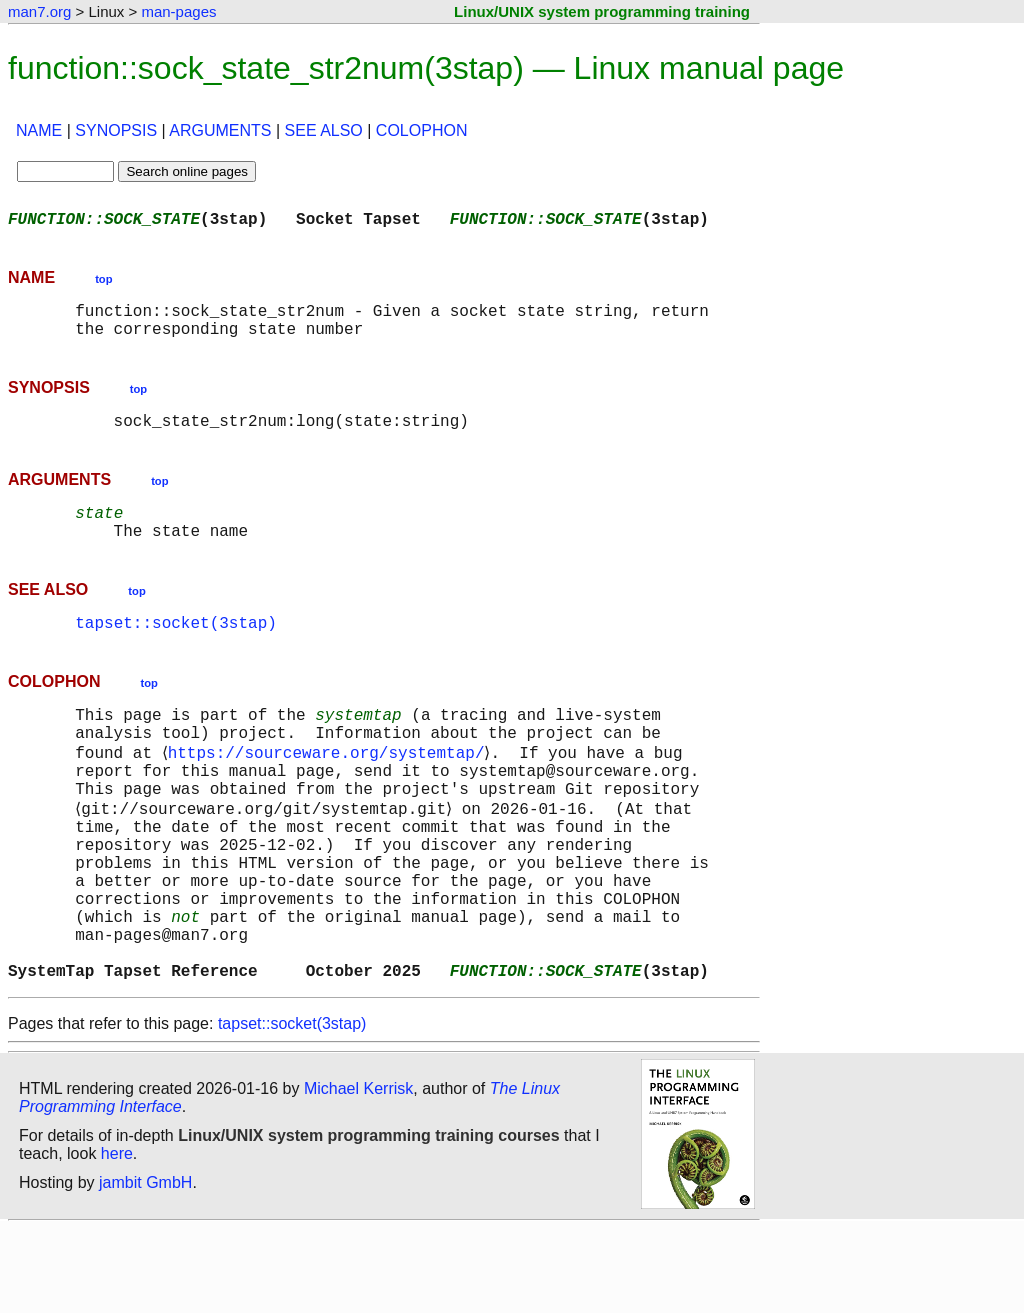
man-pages (178, 11)
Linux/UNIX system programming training (602, 11)
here (117, 1237)
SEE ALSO (324, 130)
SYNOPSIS (116, 130)
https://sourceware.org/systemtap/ (329, 790)
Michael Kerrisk (358, 1172)
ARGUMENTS (220, 130)
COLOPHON (422, 130)
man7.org (39, 11)
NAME (39, 130)
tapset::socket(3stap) (176, 650)
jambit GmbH (145, 1266)
